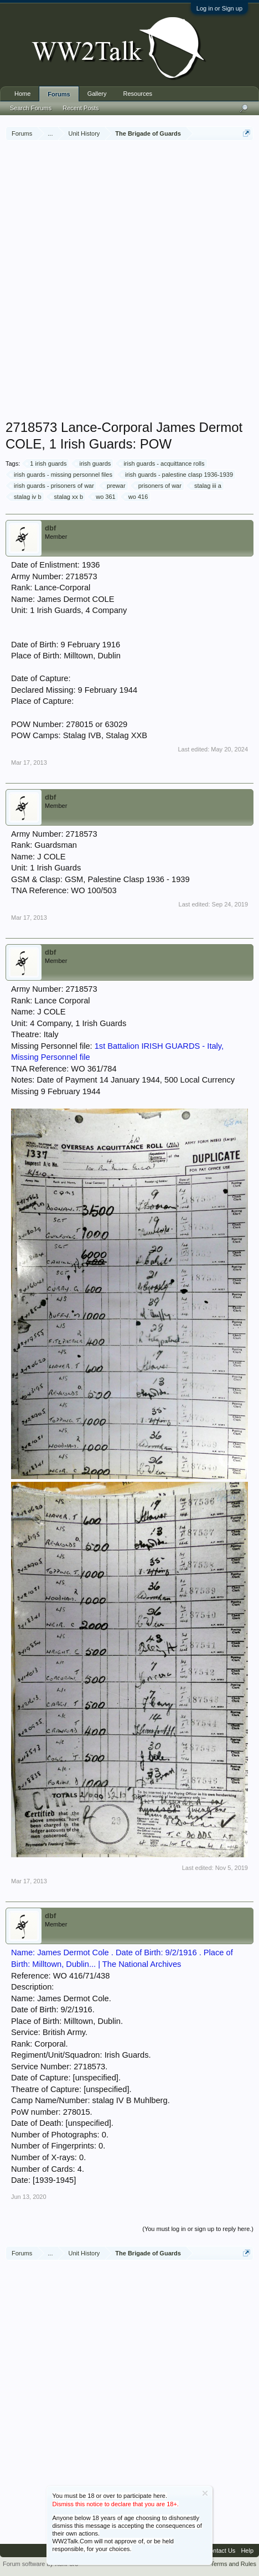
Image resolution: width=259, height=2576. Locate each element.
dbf (50, 528)
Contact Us (220, 2550)
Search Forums (30, 108)
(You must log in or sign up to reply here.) (197, 2228)
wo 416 (136, 497)
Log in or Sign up (219, 8)
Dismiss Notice (205, 2493)
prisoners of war (158, 486)
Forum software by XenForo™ (43, 2563)
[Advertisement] (129, 281)
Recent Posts (81, 108)
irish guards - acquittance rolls (162, 463)
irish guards (93, 463)
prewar (114, 486)
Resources (138, 93)
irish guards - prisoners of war (52, 486)
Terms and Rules (233, 2563)
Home (22, 93)
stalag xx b (67, 497)
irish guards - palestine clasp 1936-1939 (177, 475)
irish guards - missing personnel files (61, 475)
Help (247, 2550)
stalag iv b (26, 497)
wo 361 (103, 497)
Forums (59, 94)
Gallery (97, 93)
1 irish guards (46, 463)
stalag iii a (206, 486)
